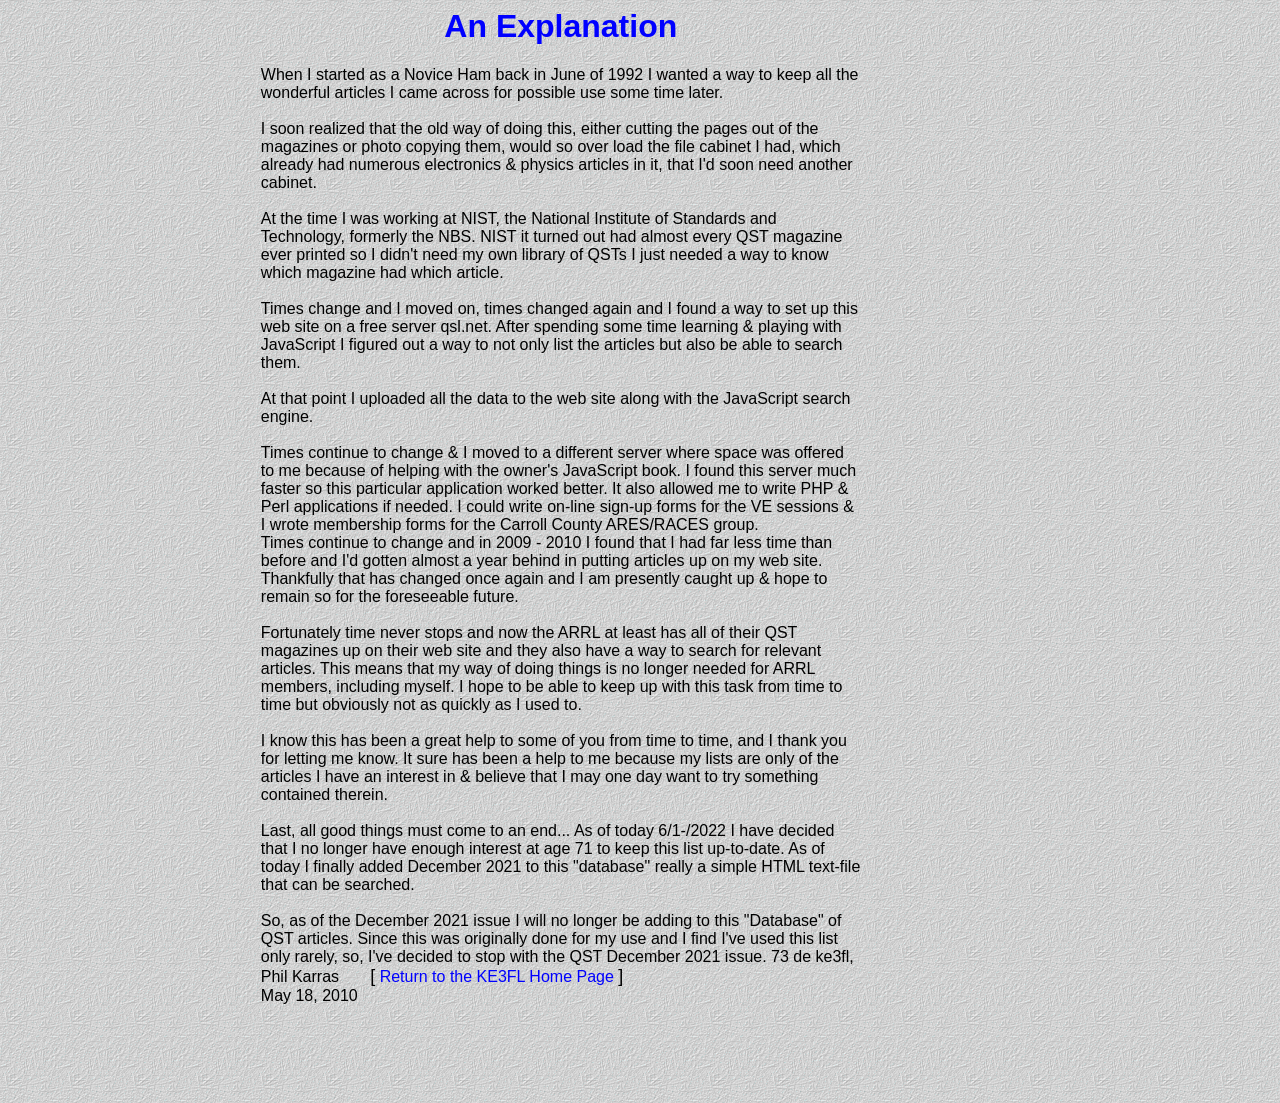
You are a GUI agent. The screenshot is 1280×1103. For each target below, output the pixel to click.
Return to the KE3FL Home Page (496, 976)
